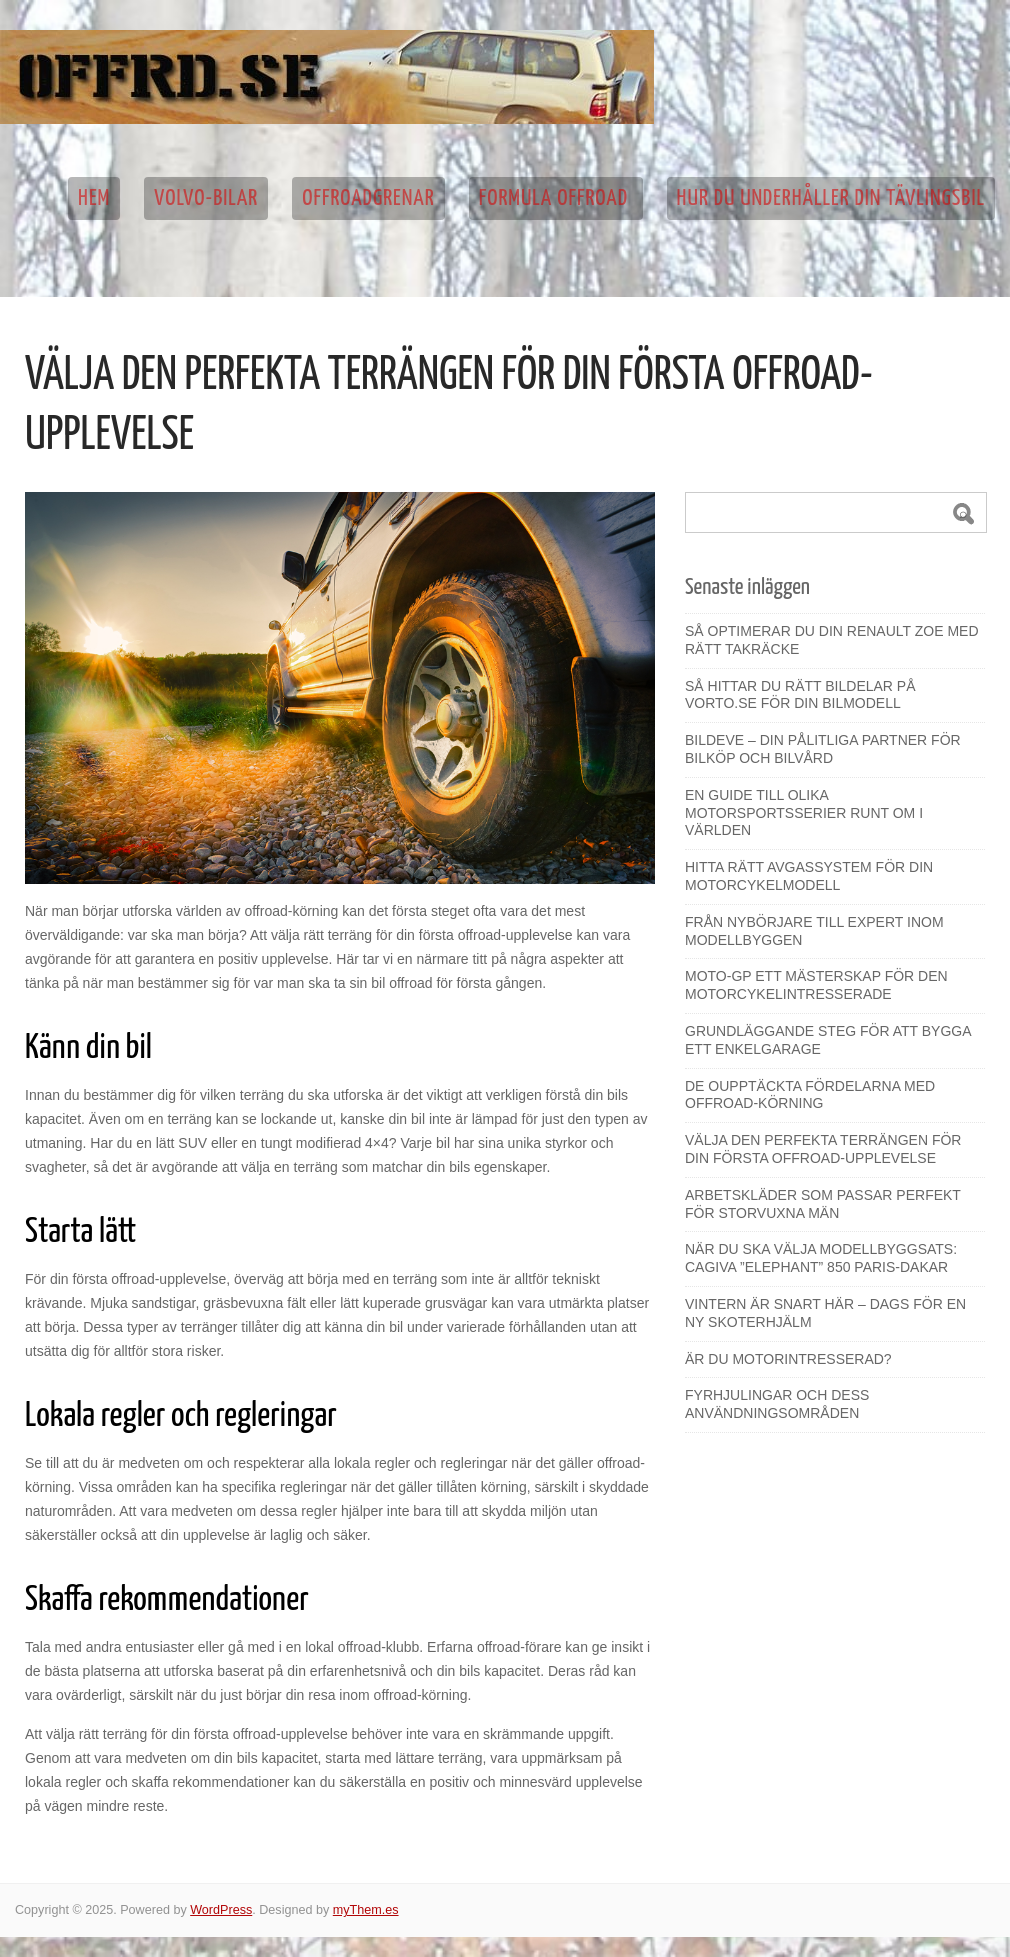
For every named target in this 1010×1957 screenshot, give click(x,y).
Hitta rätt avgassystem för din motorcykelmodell (809, 876)
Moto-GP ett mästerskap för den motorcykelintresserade (816, 985)
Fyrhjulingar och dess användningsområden (777, 1404)
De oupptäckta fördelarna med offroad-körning (810, 1095)
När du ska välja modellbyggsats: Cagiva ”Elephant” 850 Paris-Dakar (821, 1258)
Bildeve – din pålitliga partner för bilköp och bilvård (823, 749)
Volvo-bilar (206, 198)
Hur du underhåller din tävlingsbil (831, 198)
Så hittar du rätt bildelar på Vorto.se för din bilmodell (800, 695)
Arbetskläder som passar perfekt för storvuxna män (823, 1204)
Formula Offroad (556, 198)
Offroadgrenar (368, 198)
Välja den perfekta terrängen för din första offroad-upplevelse (823, 1149)
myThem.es (366, 1910)
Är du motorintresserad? (788, 1359)
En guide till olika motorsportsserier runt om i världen (804, 813)
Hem (94, 198)
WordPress (221, 1910)
